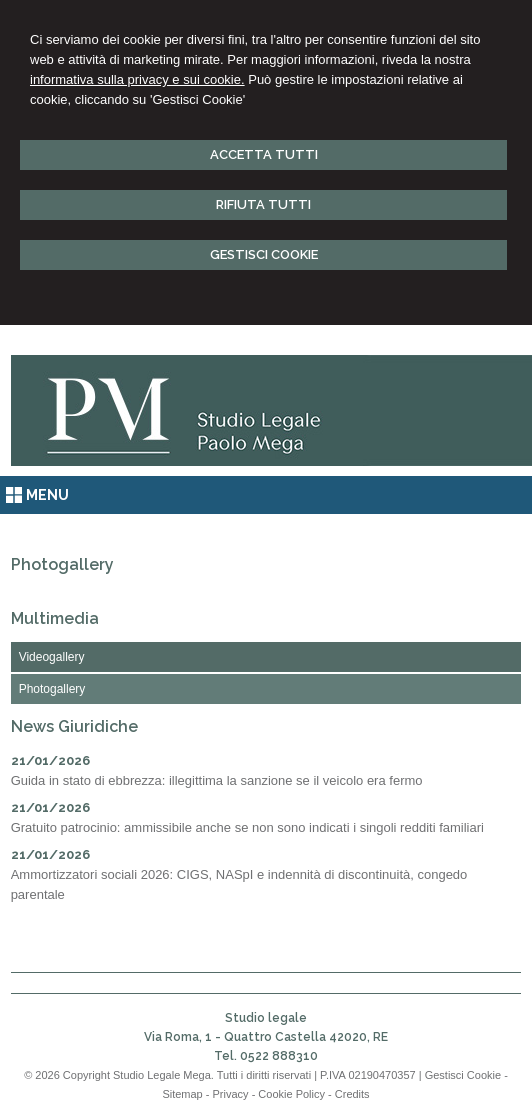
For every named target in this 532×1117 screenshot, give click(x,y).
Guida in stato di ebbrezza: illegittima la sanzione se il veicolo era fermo (217, 780)
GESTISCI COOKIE (264, 254)
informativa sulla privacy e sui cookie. (137, 79)
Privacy (231, 1094)
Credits (352, 1094)
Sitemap (182, 1094)
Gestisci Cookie (463, 1075)
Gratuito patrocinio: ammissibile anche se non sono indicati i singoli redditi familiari (247, 827)
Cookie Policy (291, 1094)
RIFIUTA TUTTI (263, 204)
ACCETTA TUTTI (264, 154)
